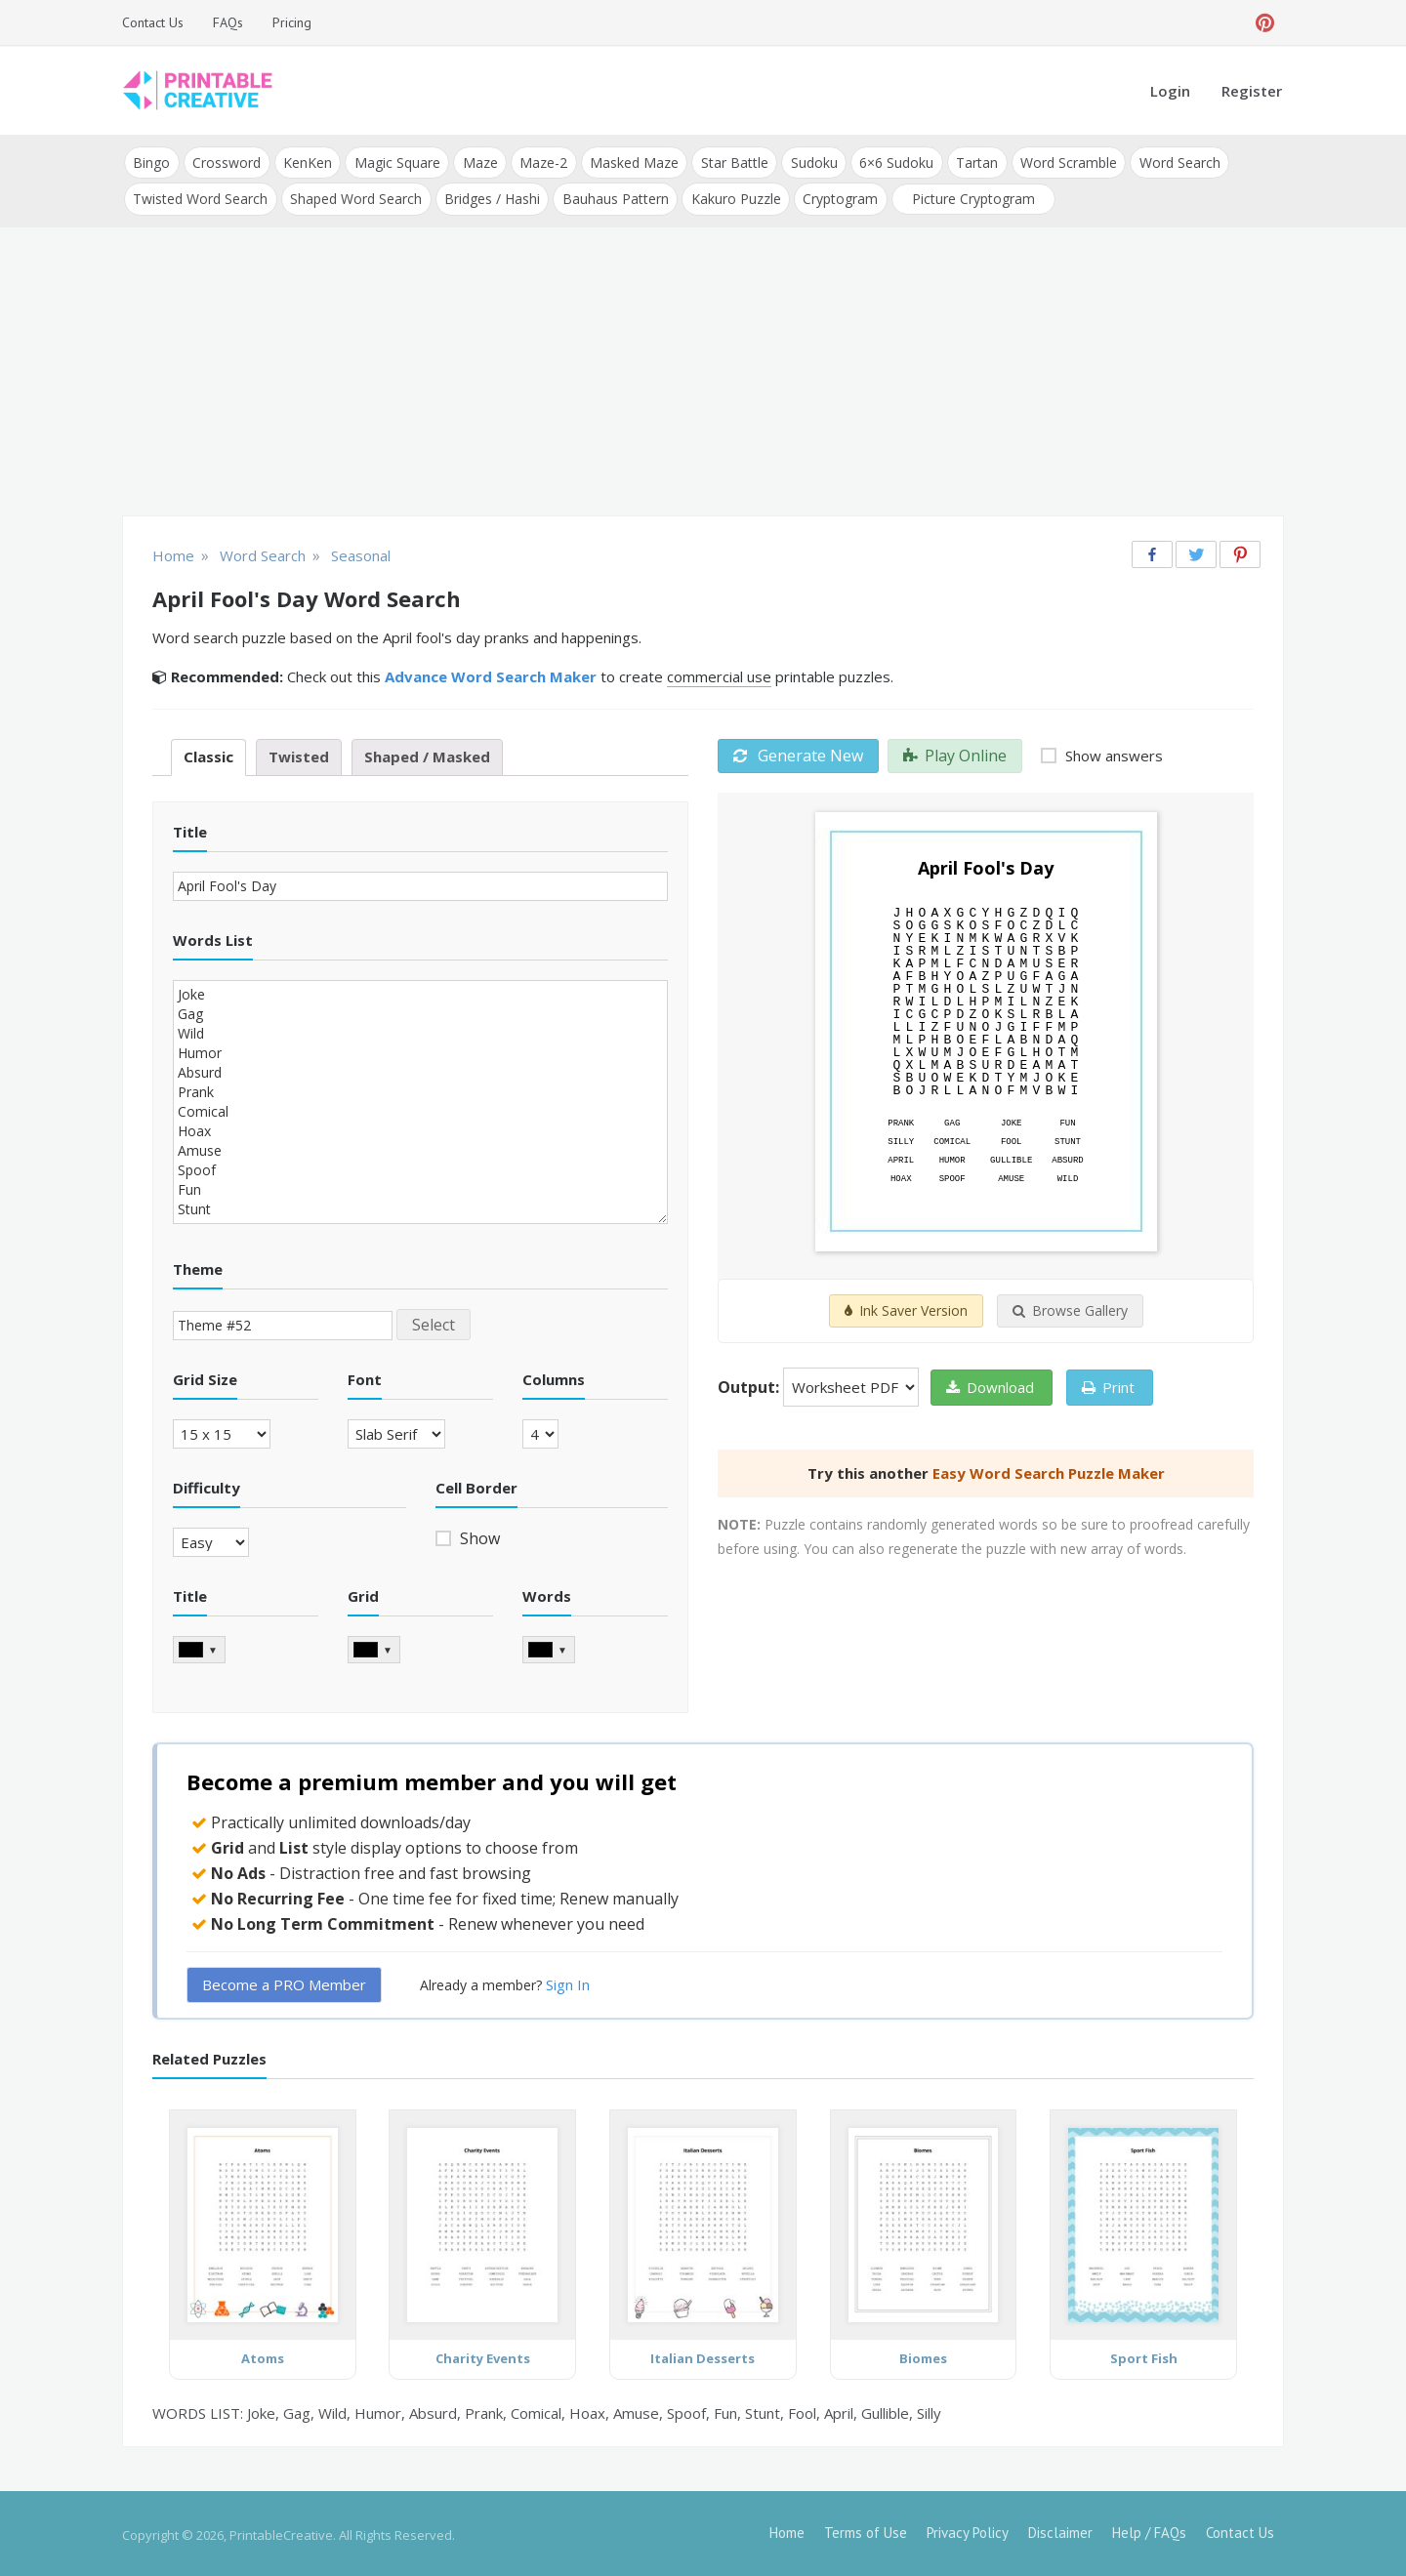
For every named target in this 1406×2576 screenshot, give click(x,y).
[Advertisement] (703, 371)
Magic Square (394, 161)
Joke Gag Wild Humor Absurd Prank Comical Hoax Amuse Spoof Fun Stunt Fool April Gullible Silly (420, 1099)
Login (1170, 91)
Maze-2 (539, 161)
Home (787, 2529)
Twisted (299, 754)
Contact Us (153, 22)
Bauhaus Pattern (612, 196)
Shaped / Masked (427, 754)
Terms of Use (865, 2529)
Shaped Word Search (355, 196)
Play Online (955, 753)
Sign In (568, 1981)
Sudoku (807, 161)
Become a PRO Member (284, 1981)
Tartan (969, 161)
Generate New (798, 753)
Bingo (151, 161)
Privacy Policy (968, 2529)
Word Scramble (1060, 161)
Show (478, 1536)
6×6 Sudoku (889, 161)
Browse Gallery (1070, 1308)
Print (1108, 1385)
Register (1251, 91)
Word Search (1170, 161)
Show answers (1112, 753)
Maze (476, 161)
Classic (208, 754)
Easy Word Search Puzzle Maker (1048, 1471)
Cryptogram (836, 196)
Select (433, 1321)
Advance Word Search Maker (491, 674)
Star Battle (729, 161)
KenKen (305, 161)
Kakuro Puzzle (732, 196)
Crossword (225, 161)
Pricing (291, 22)
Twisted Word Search (200, 196)
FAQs (228, 22)
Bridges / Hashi (490, 196)
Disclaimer (1060, 2529)
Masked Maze (629, 161)
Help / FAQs (1149, 2529)
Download (990, 1385)
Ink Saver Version (906, 1308)
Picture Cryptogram (968, 196)
